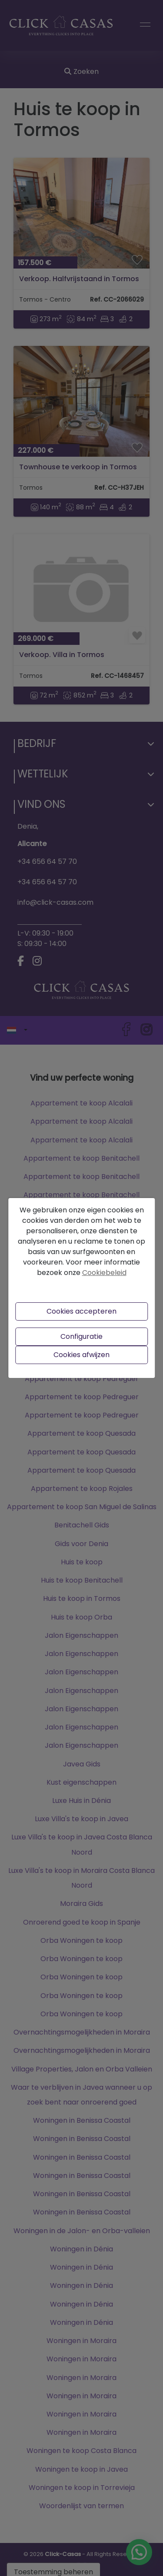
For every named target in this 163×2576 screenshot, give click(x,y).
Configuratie (81, 1336)
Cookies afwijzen (81, 1355)
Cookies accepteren (81, 1311)
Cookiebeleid (104, 1273)
